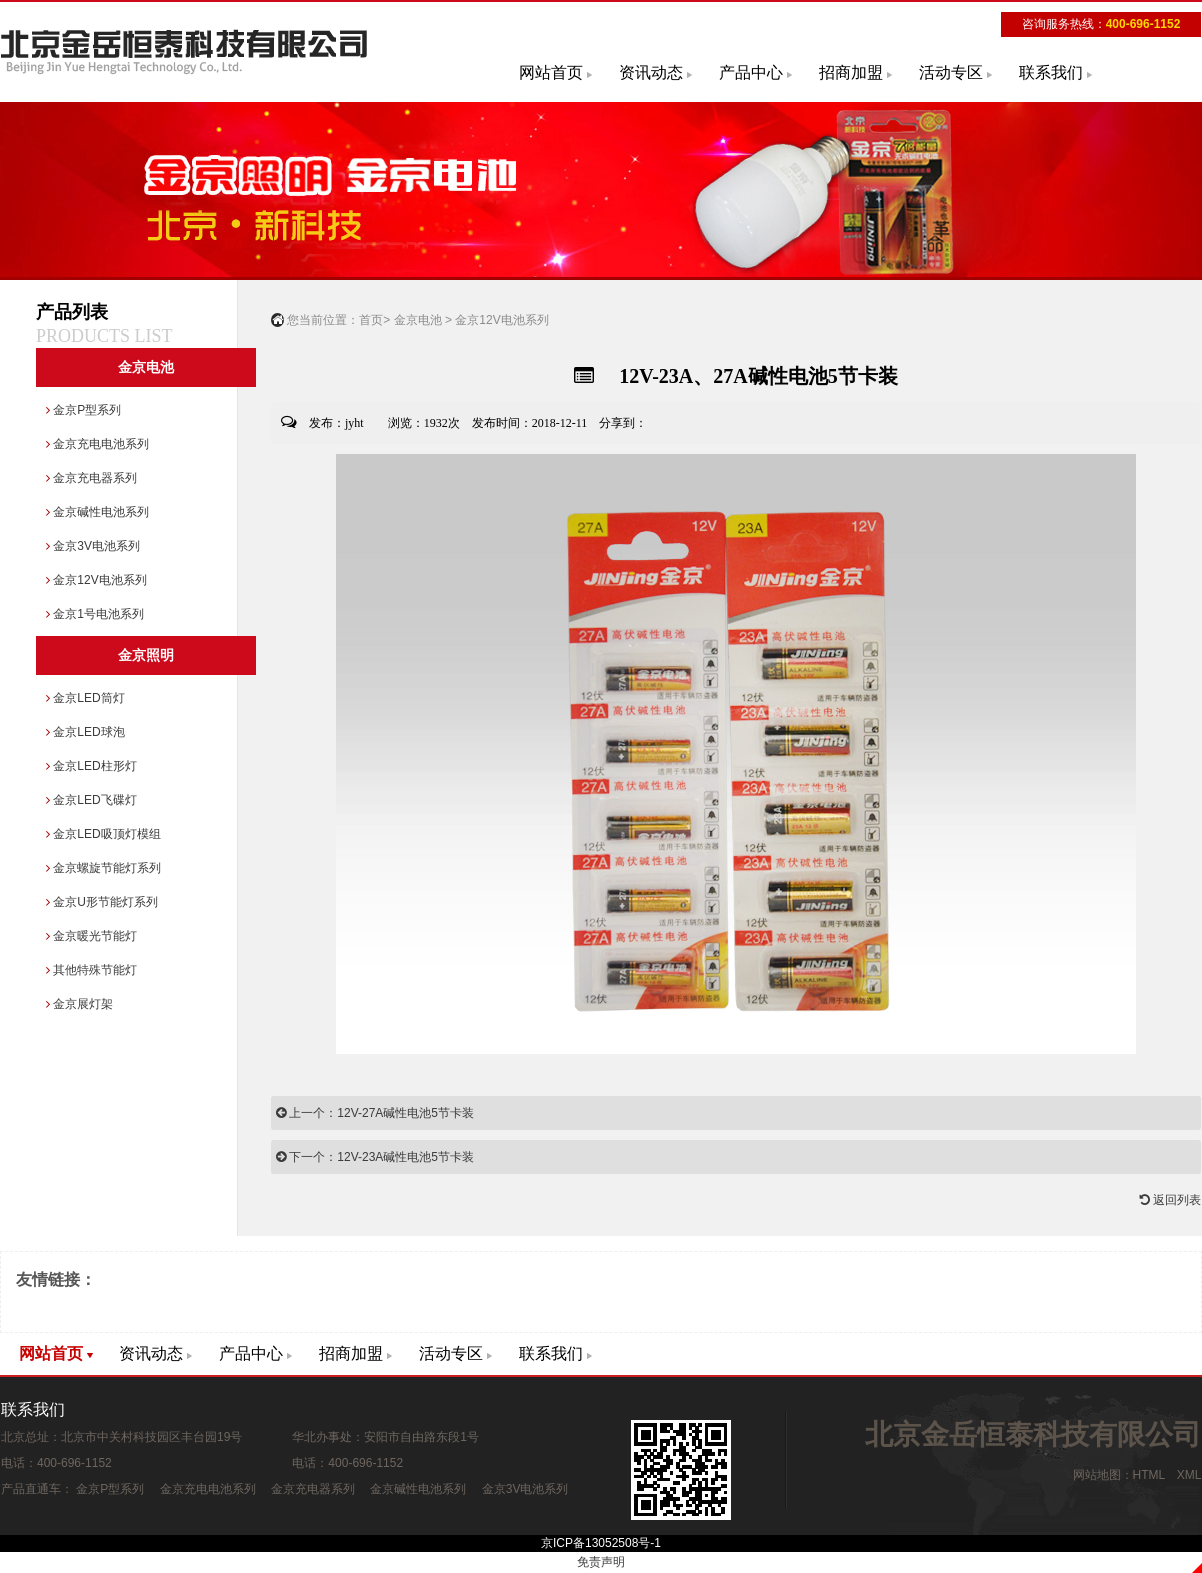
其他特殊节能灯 (91, 970)
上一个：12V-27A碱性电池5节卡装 (375, 1113)
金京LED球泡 (85, 732)
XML (1189, 1475)
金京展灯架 (79, 1004)
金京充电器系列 (91, 478)
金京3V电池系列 (93, 546)
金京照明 (146, 655)
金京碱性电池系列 (97, 512)
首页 (371, 320)
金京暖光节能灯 (91, 936)
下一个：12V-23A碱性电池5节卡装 (375, 1157)
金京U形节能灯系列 (102, 902)
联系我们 (1051, 72)
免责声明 (601, 1562)
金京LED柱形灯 (91, 766)
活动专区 (951, 72)
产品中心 (751, 72)
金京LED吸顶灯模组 (103, 834)
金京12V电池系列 (96, 580)
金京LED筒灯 (85, 698)
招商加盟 (851, 72)
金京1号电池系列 (95, 614)
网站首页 (551, 72)
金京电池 (146, 367)
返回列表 (1170, 1200)
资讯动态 (651, 72)
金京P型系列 (83, 410)
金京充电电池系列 (97, 444)
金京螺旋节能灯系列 (103, 868)
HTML (1149, 1475)
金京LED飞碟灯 (91, 800)
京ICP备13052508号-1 (601, 1543)
